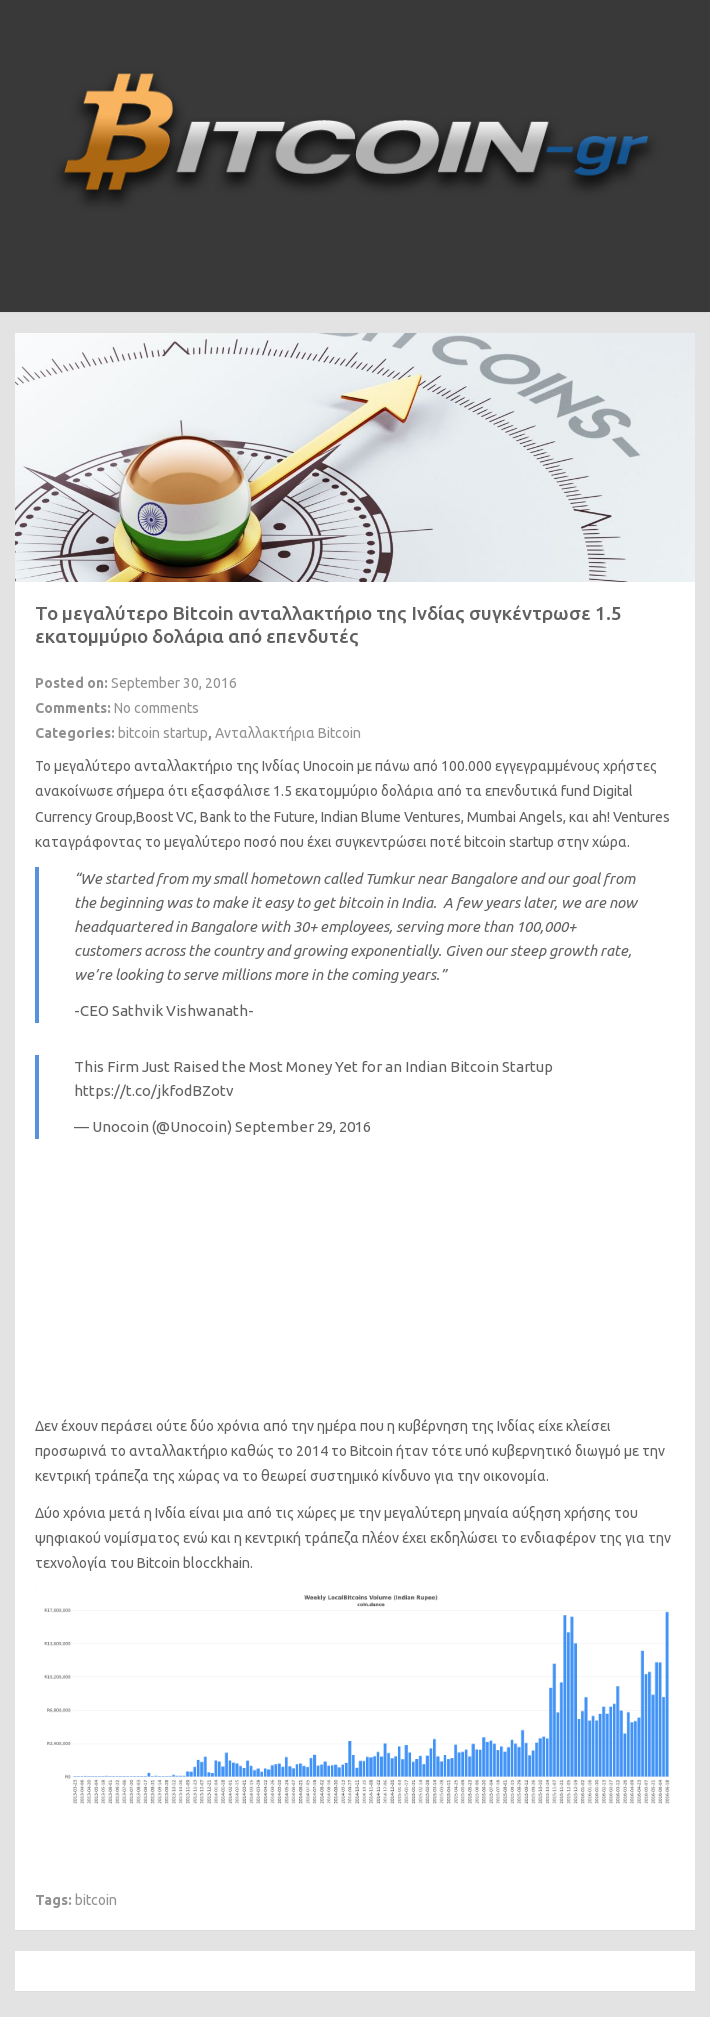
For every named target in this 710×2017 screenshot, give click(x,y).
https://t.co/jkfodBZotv (154, 1090)
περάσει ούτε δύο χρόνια (180, 1426)
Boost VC (165, 817)
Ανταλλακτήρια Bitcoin (288, 733)
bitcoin (96, 1900)
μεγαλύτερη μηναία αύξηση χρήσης (497, 1513)
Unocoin (328, 766)
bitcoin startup (163, 733)
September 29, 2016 (303, 1126)
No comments (156, 708)
